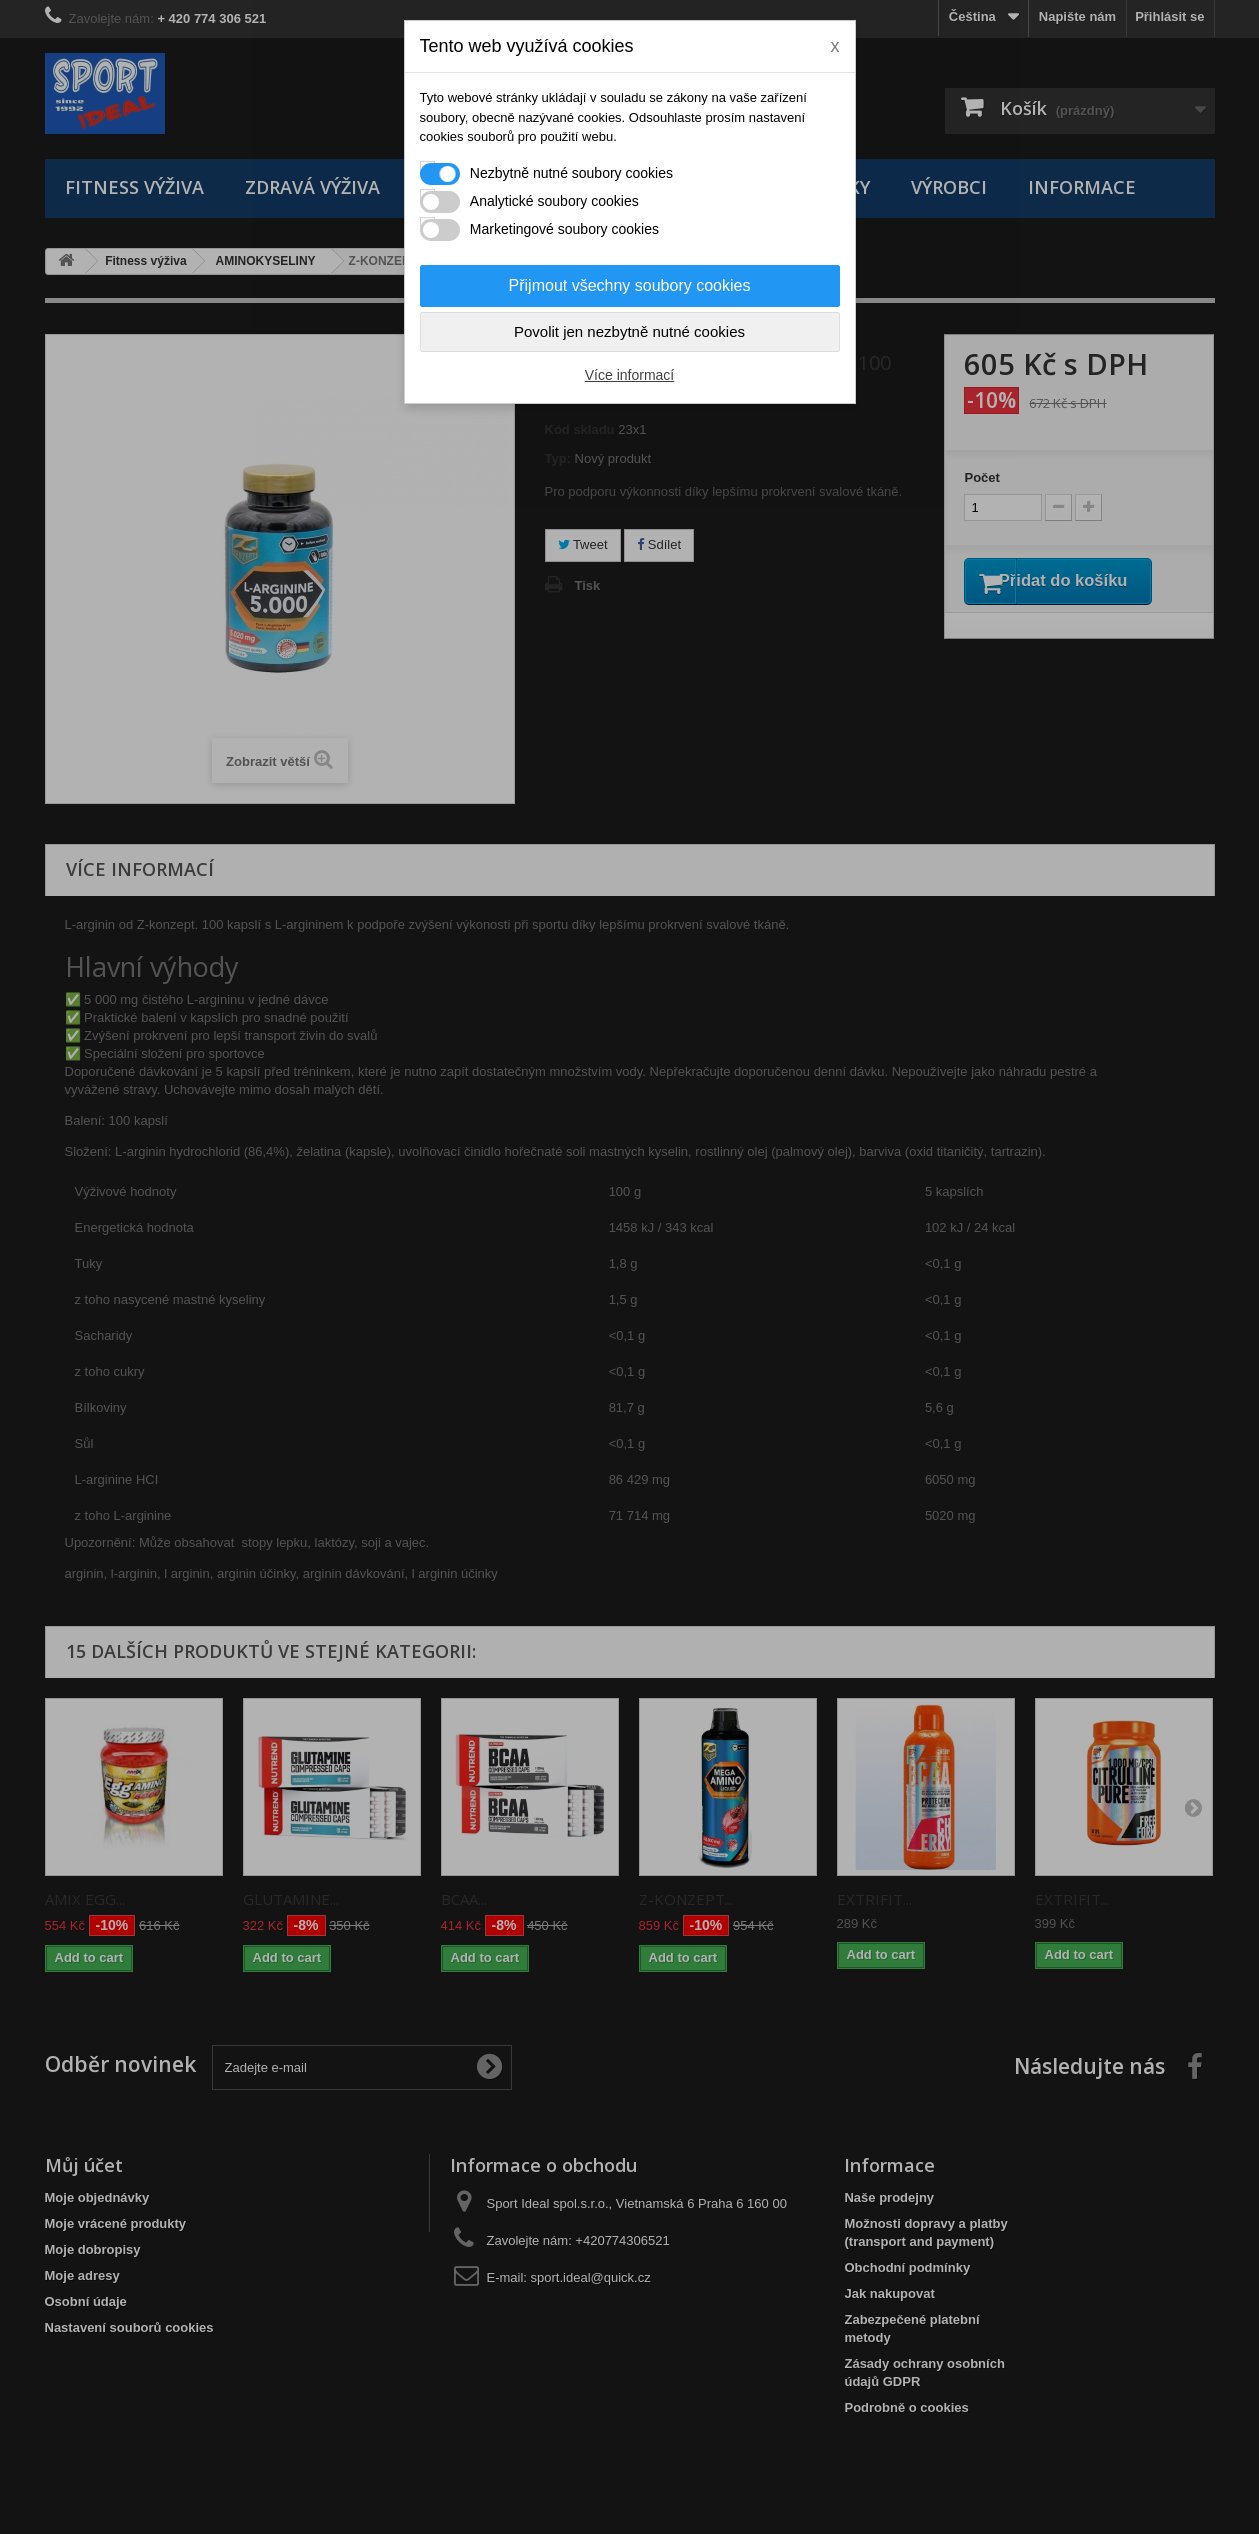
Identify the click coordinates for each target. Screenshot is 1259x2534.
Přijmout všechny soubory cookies (630, 285)
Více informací (629, 375)
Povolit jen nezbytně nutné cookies (629, 331)
